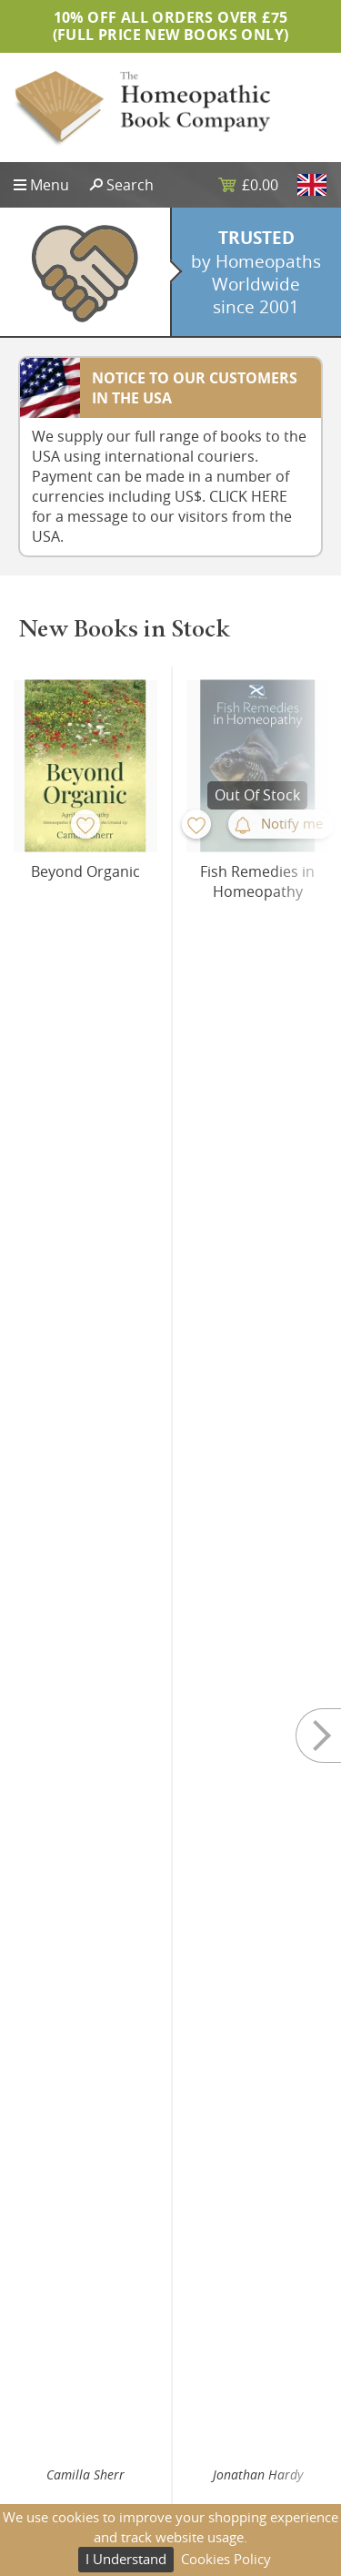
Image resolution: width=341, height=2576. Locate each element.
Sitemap (39, 2420)
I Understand (125, 2559)
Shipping (212, 2448)
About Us (41, 2448)
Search (130, 185)
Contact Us (46, 2477)
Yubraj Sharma (85, 1485)
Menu (49, 185)
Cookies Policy (226, 2559)
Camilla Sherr (85, 1006)
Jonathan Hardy (258, 1006)
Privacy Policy (225, 2420)
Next (304, 870)
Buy (130, 1045)
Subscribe (170, 2318)
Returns (209, 2477)
